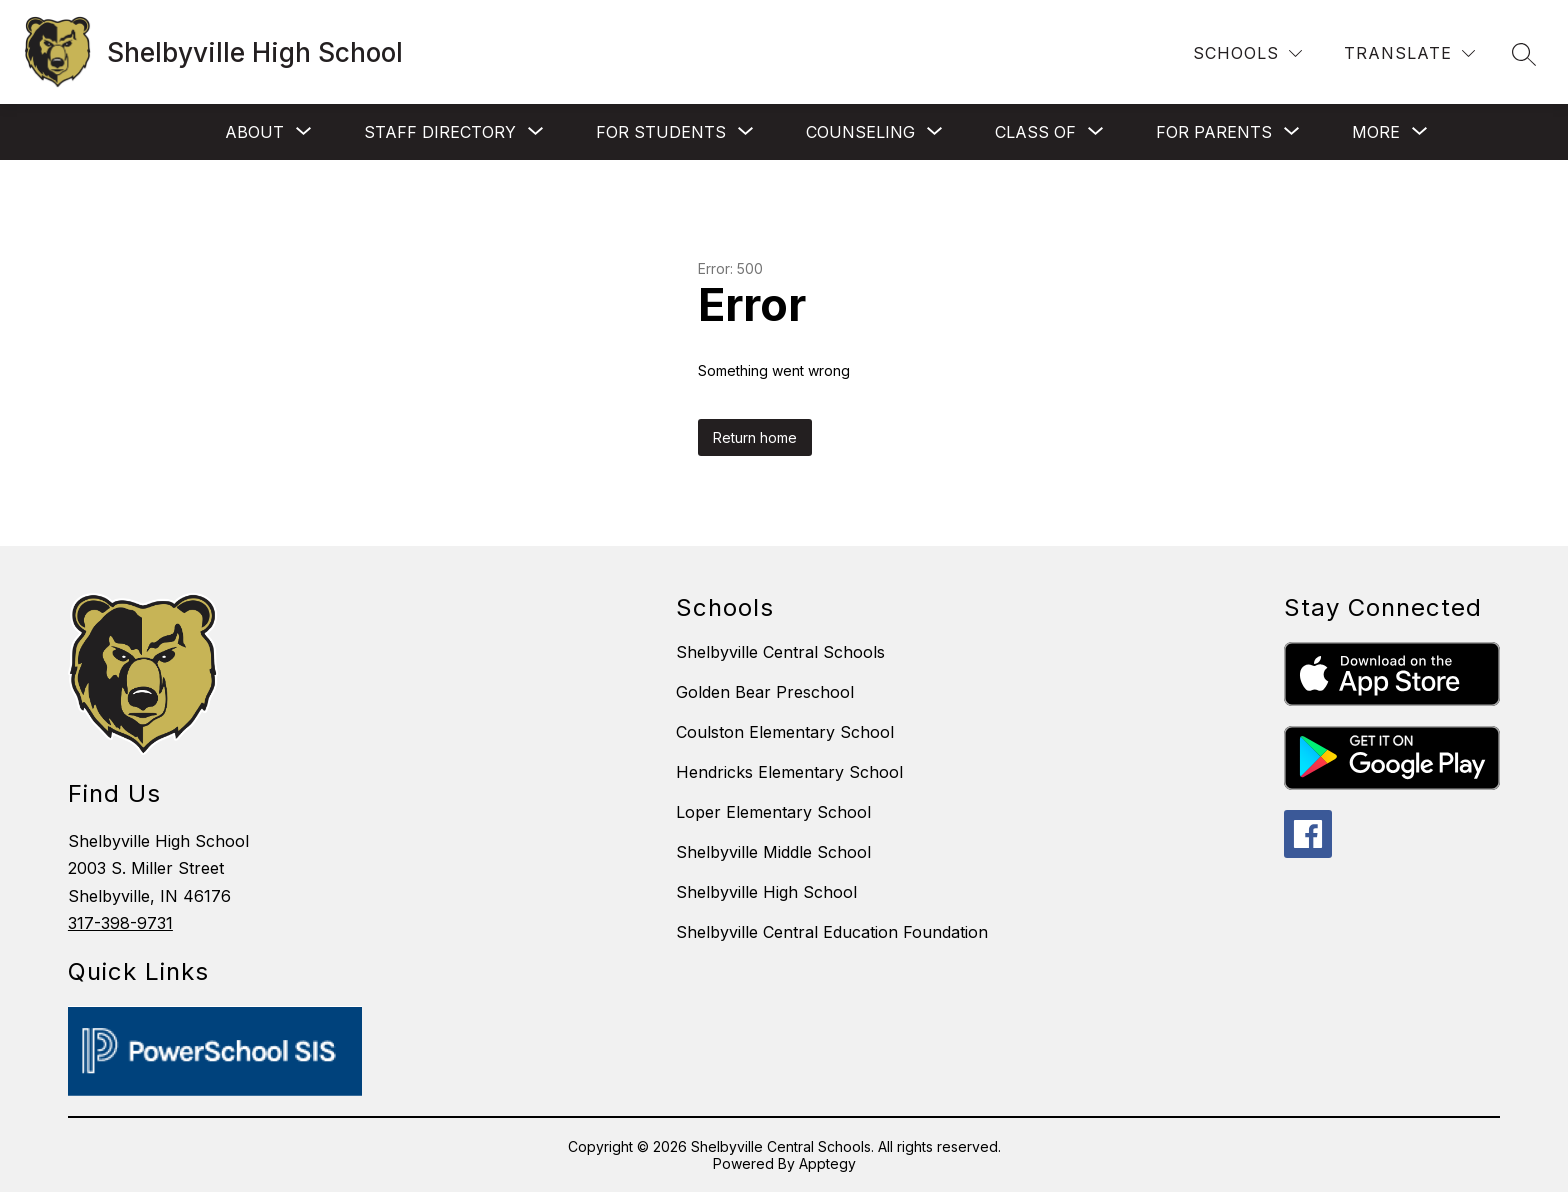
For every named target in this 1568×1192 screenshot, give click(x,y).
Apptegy (827, 1163)
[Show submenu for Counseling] (860, 132)
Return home (755, 437)
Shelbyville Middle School (773, 852)
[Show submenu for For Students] (661, 132)
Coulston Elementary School (785, 732)
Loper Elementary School (773, 812)
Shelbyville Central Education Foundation (832, 932)
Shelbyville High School (766, 892)
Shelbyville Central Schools (780, 652)
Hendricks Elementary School (789, 772)
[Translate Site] (1409, 53)
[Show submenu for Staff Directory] (440, 132)
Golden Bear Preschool (765, 692)
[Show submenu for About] (254, 132)
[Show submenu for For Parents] (1214, 132)
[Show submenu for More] (1376, 132)
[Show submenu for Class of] (1035, 132)
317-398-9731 (120, 923)
